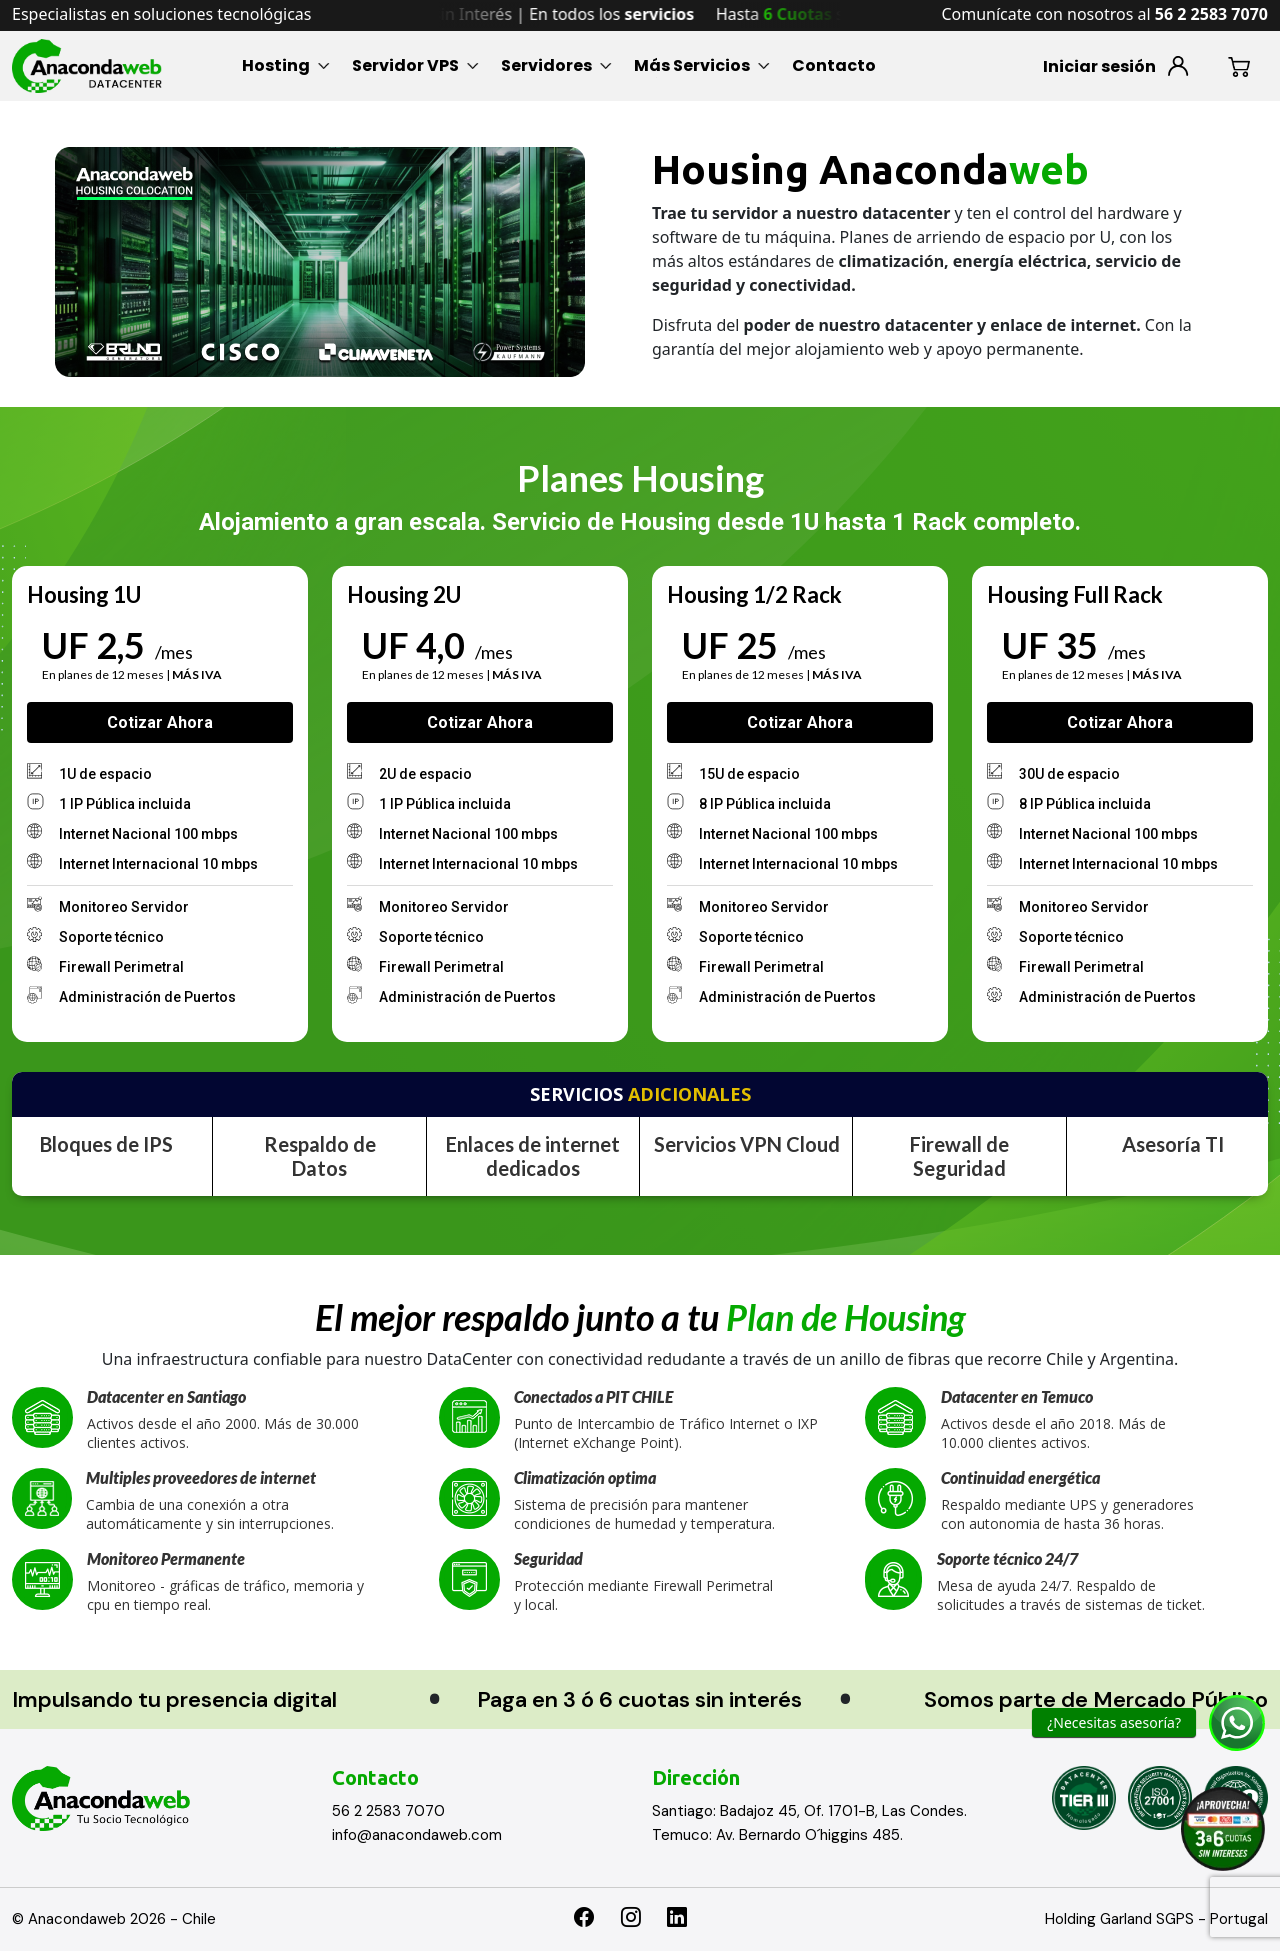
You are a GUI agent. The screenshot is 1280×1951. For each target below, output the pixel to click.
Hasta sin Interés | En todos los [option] (557, 14)
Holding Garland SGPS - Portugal (1156, 1919)
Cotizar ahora (160, 722)
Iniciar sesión (1099, 66)
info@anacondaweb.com (417, 1835)
